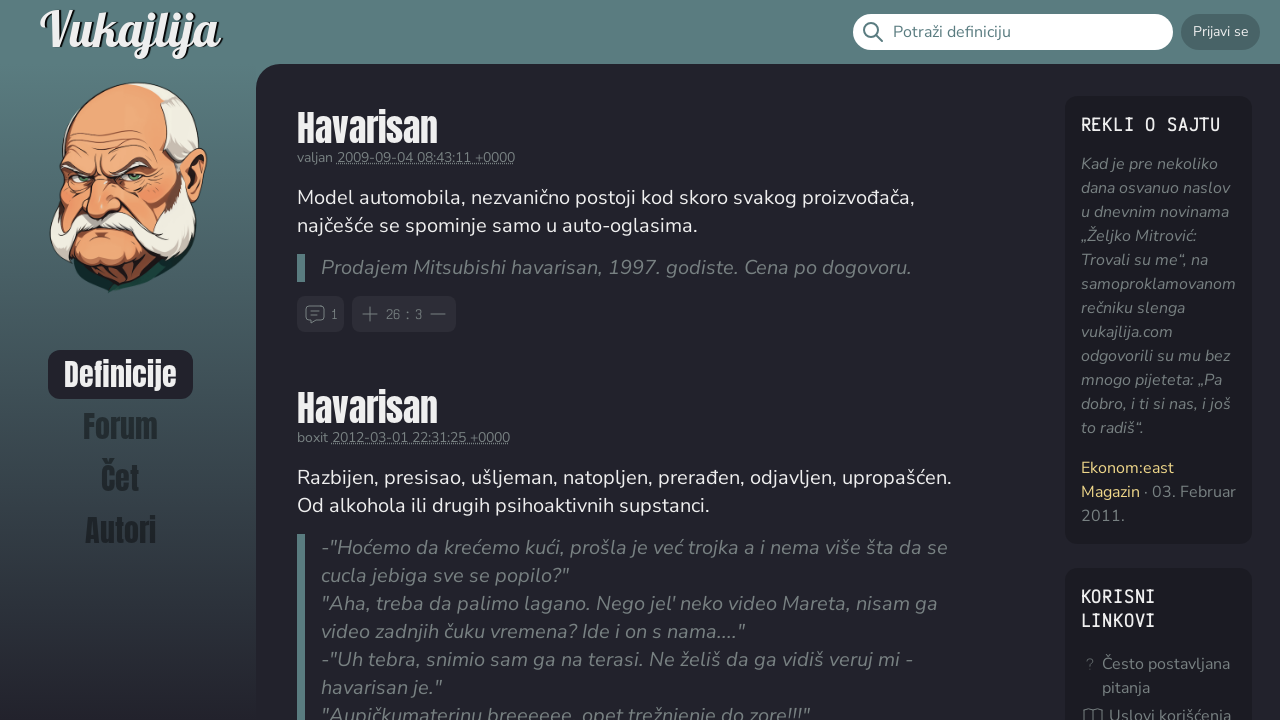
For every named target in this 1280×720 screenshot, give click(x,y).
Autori (120, 530)
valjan (315, 157)
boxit (312, 437)
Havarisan (367, 127)
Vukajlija (129, 32)
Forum (120, 426)
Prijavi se (1220, 31)
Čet (120, 478)
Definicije (120, 374)
